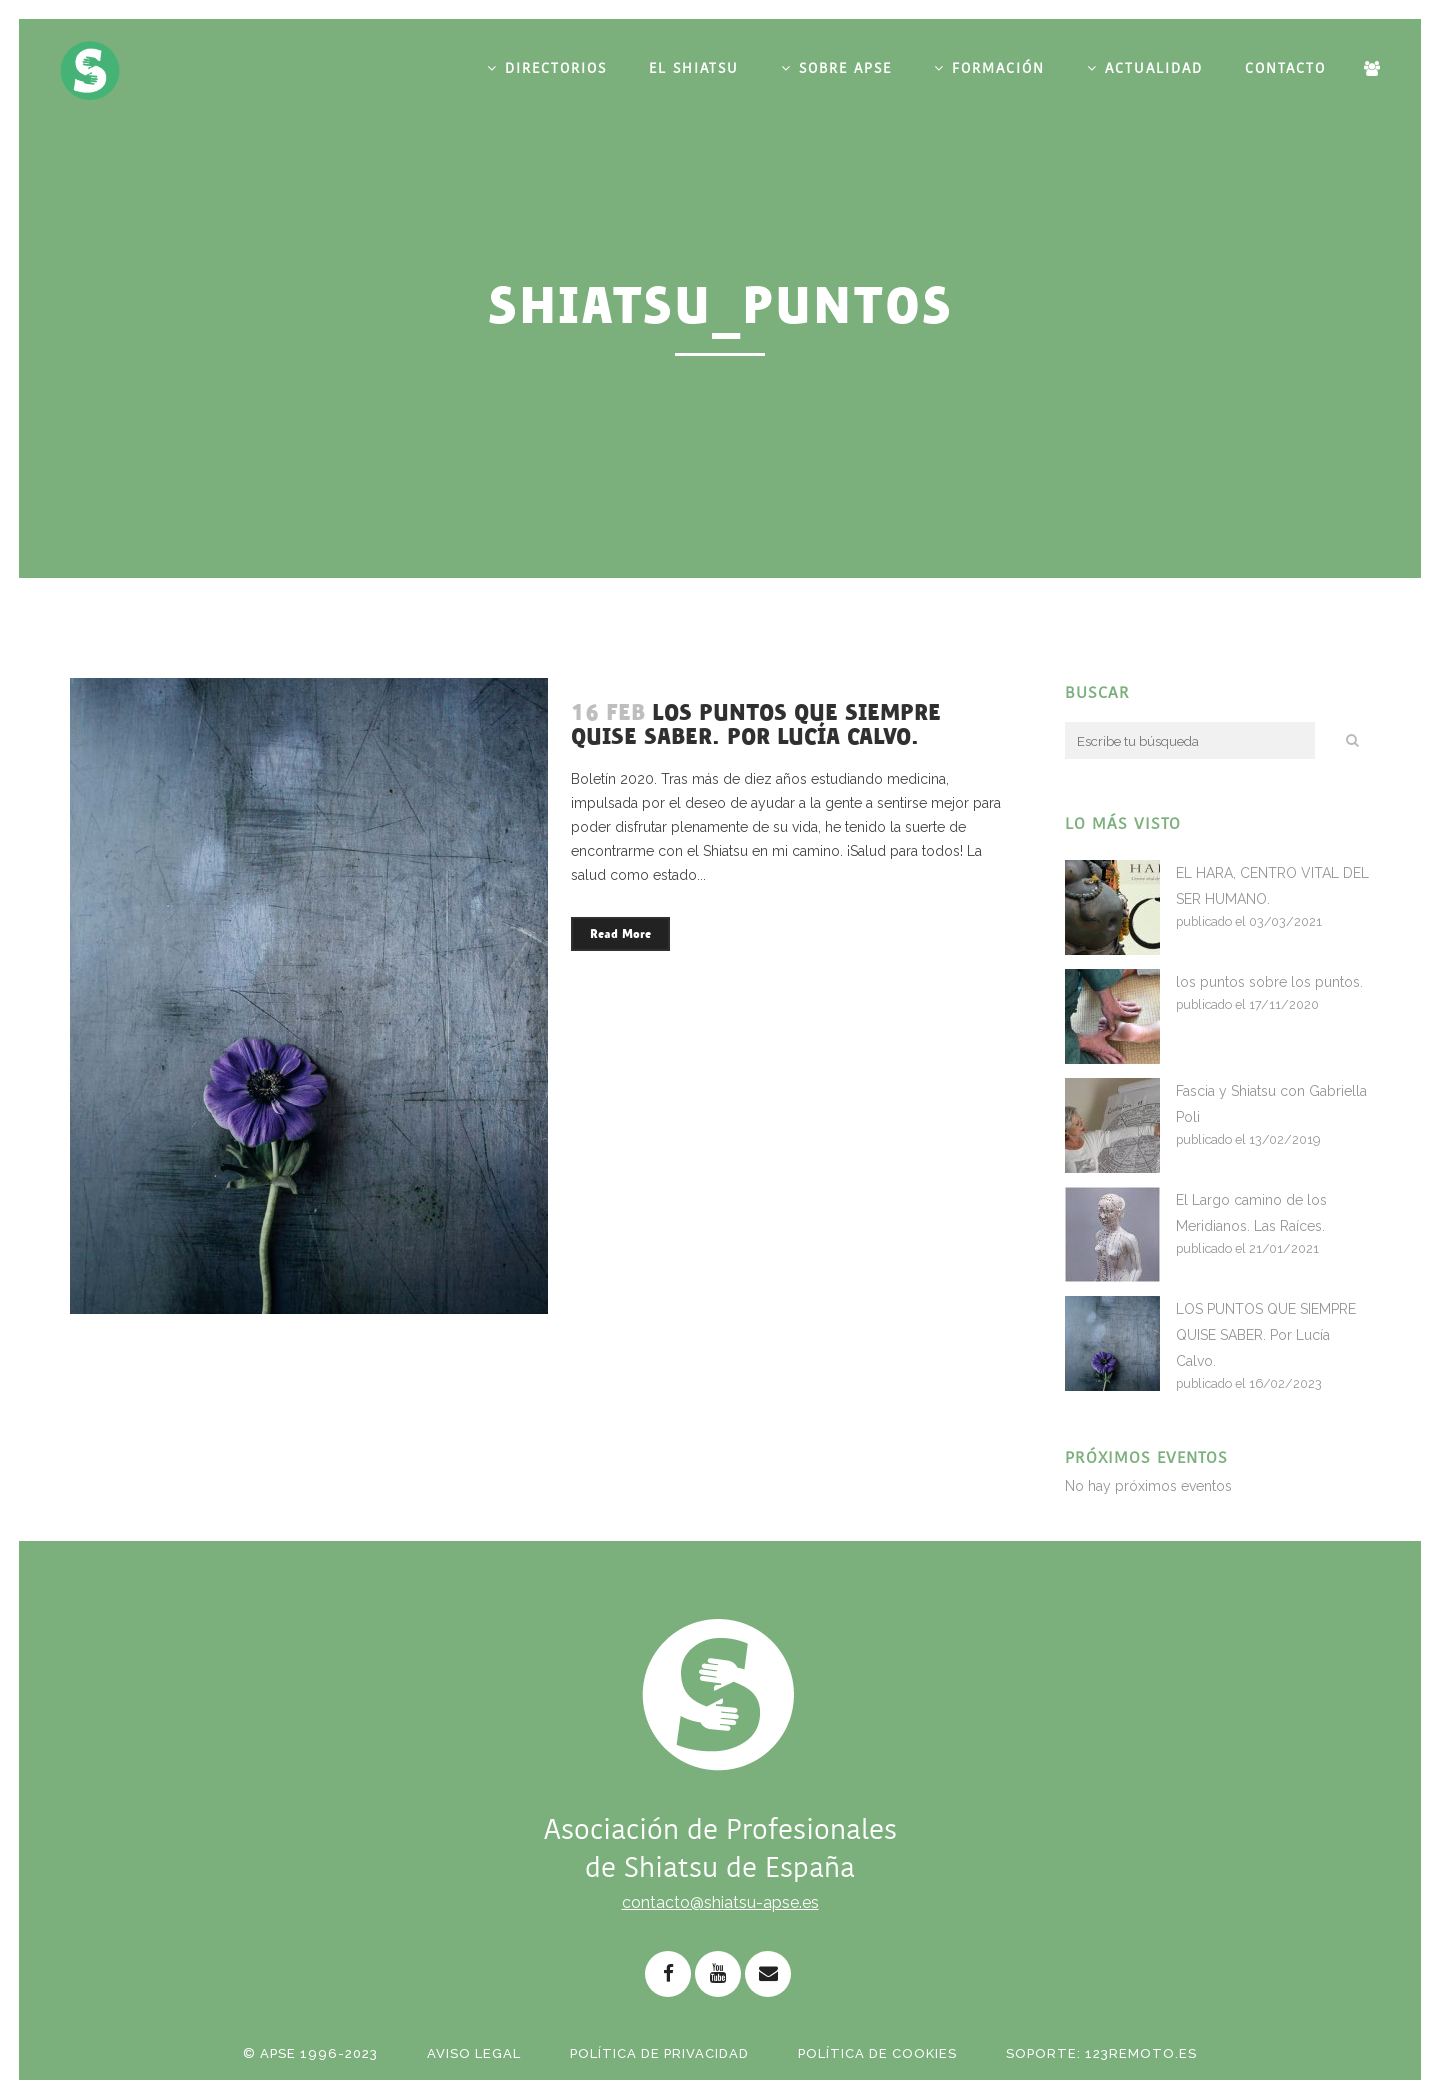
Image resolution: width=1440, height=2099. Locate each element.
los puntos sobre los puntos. (1269, 982)
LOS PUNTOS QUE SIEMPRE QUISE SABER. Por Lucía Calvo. (756, 724)
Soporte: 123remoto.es (1101, 2053)
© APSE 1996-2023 (310, 2053)
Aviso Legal (474, 2053)
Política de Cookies (877, 2053)
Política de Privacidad (659, 2053)
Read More (620, 934)
